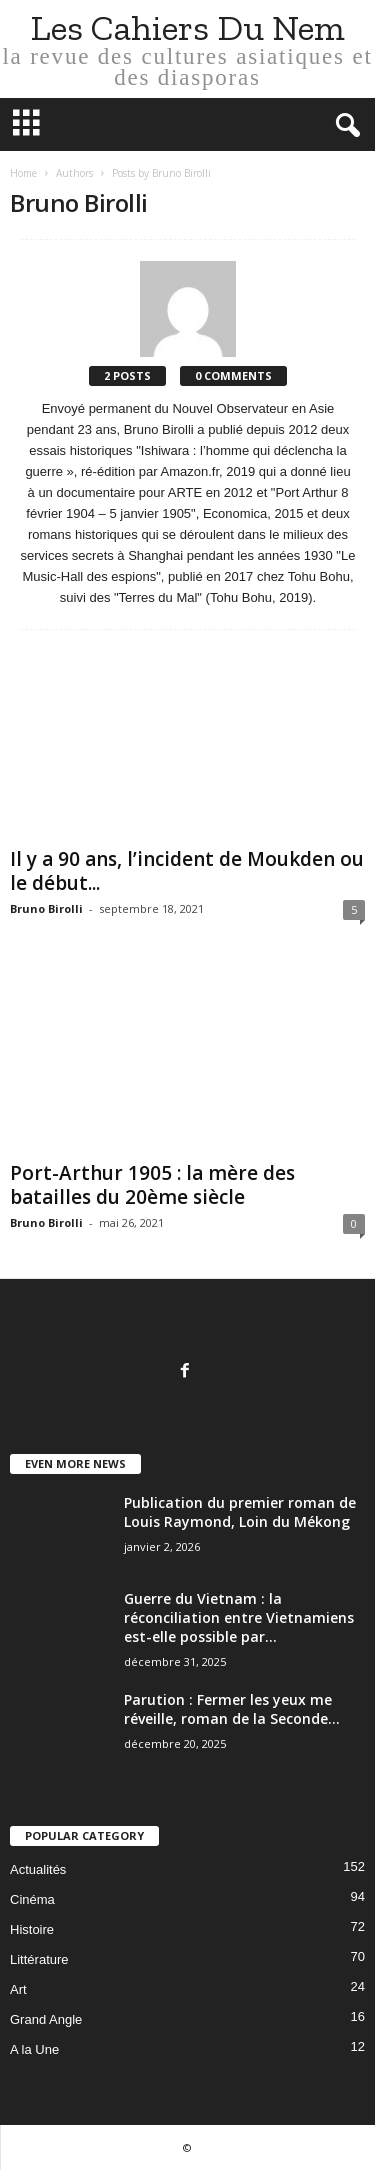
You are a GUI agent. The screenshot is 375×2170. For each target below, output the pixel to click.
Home (23, 173)
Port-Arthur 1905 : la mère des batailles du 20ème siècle (152, 1185)
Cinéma (32, 1899)
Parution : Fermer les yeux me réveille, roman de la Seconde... (232, 1709)
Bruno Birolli (46, 908)
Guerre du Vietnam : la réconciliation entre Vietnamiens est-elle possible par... (239, 1617)
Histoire (32, 1929)
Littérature (39, 1959)
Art (18, 1989)
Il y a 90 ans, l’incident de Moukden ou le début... (187, 871)
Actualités (38, 1869)
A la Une (34, 2049)
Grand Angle (46, 2019)
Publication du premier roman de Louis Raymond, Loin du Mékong (240, 1512)
